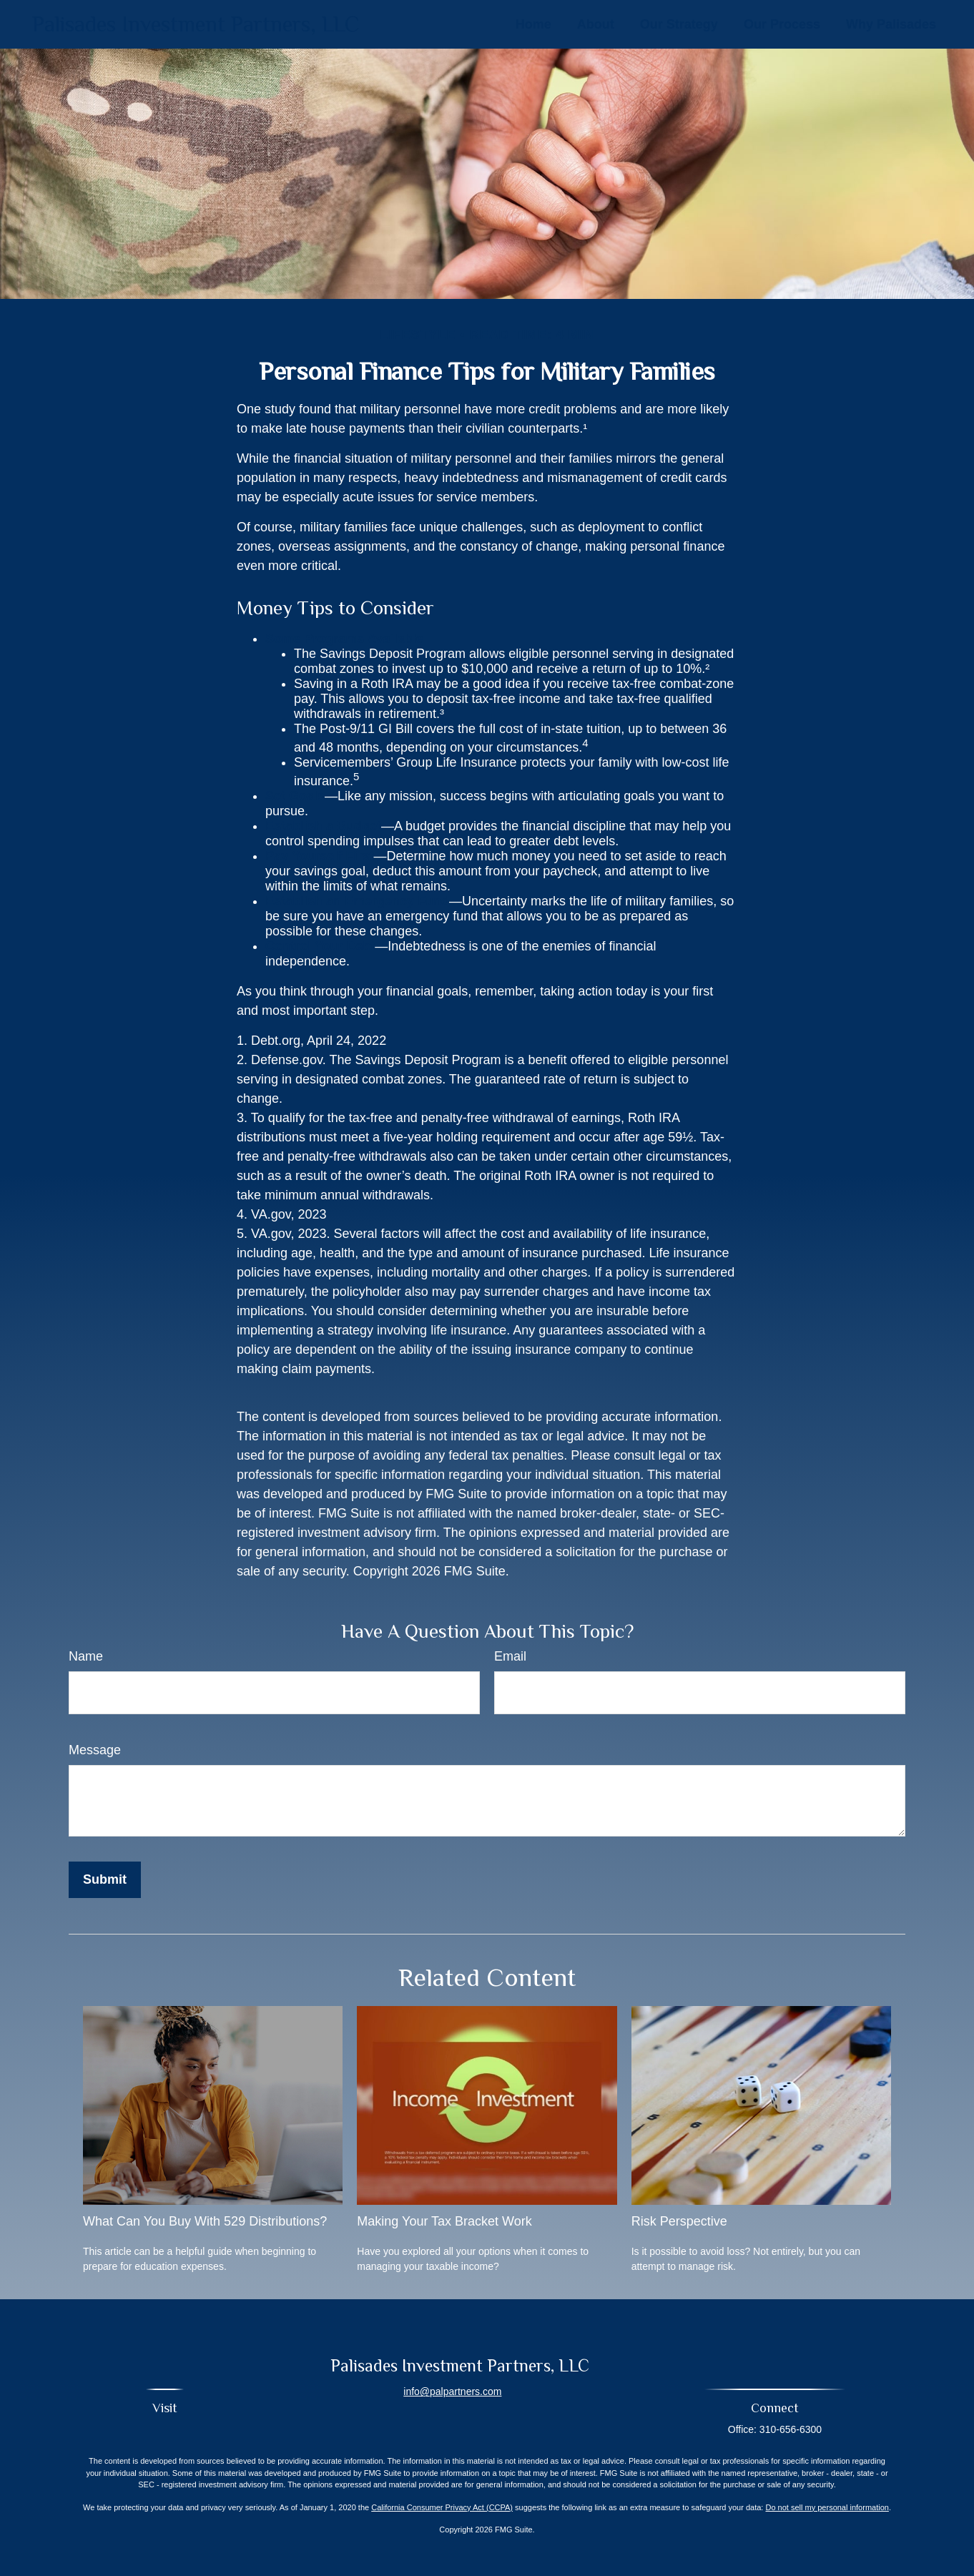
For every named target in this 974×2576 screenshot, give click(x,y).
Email (510, 1656)
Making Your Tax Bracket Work (444, 2221)
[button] (533, 24)
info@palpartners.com (452, 2391)
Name (86, 1656)
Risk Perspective (679, 2221)
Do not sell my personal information (826, 2507)
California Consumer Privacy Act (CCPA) (442, 2507)
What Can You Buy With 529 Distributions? (205, 2221)
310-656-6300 (790, 2429)
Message (95, 1750)
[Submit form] (105, 1880)
